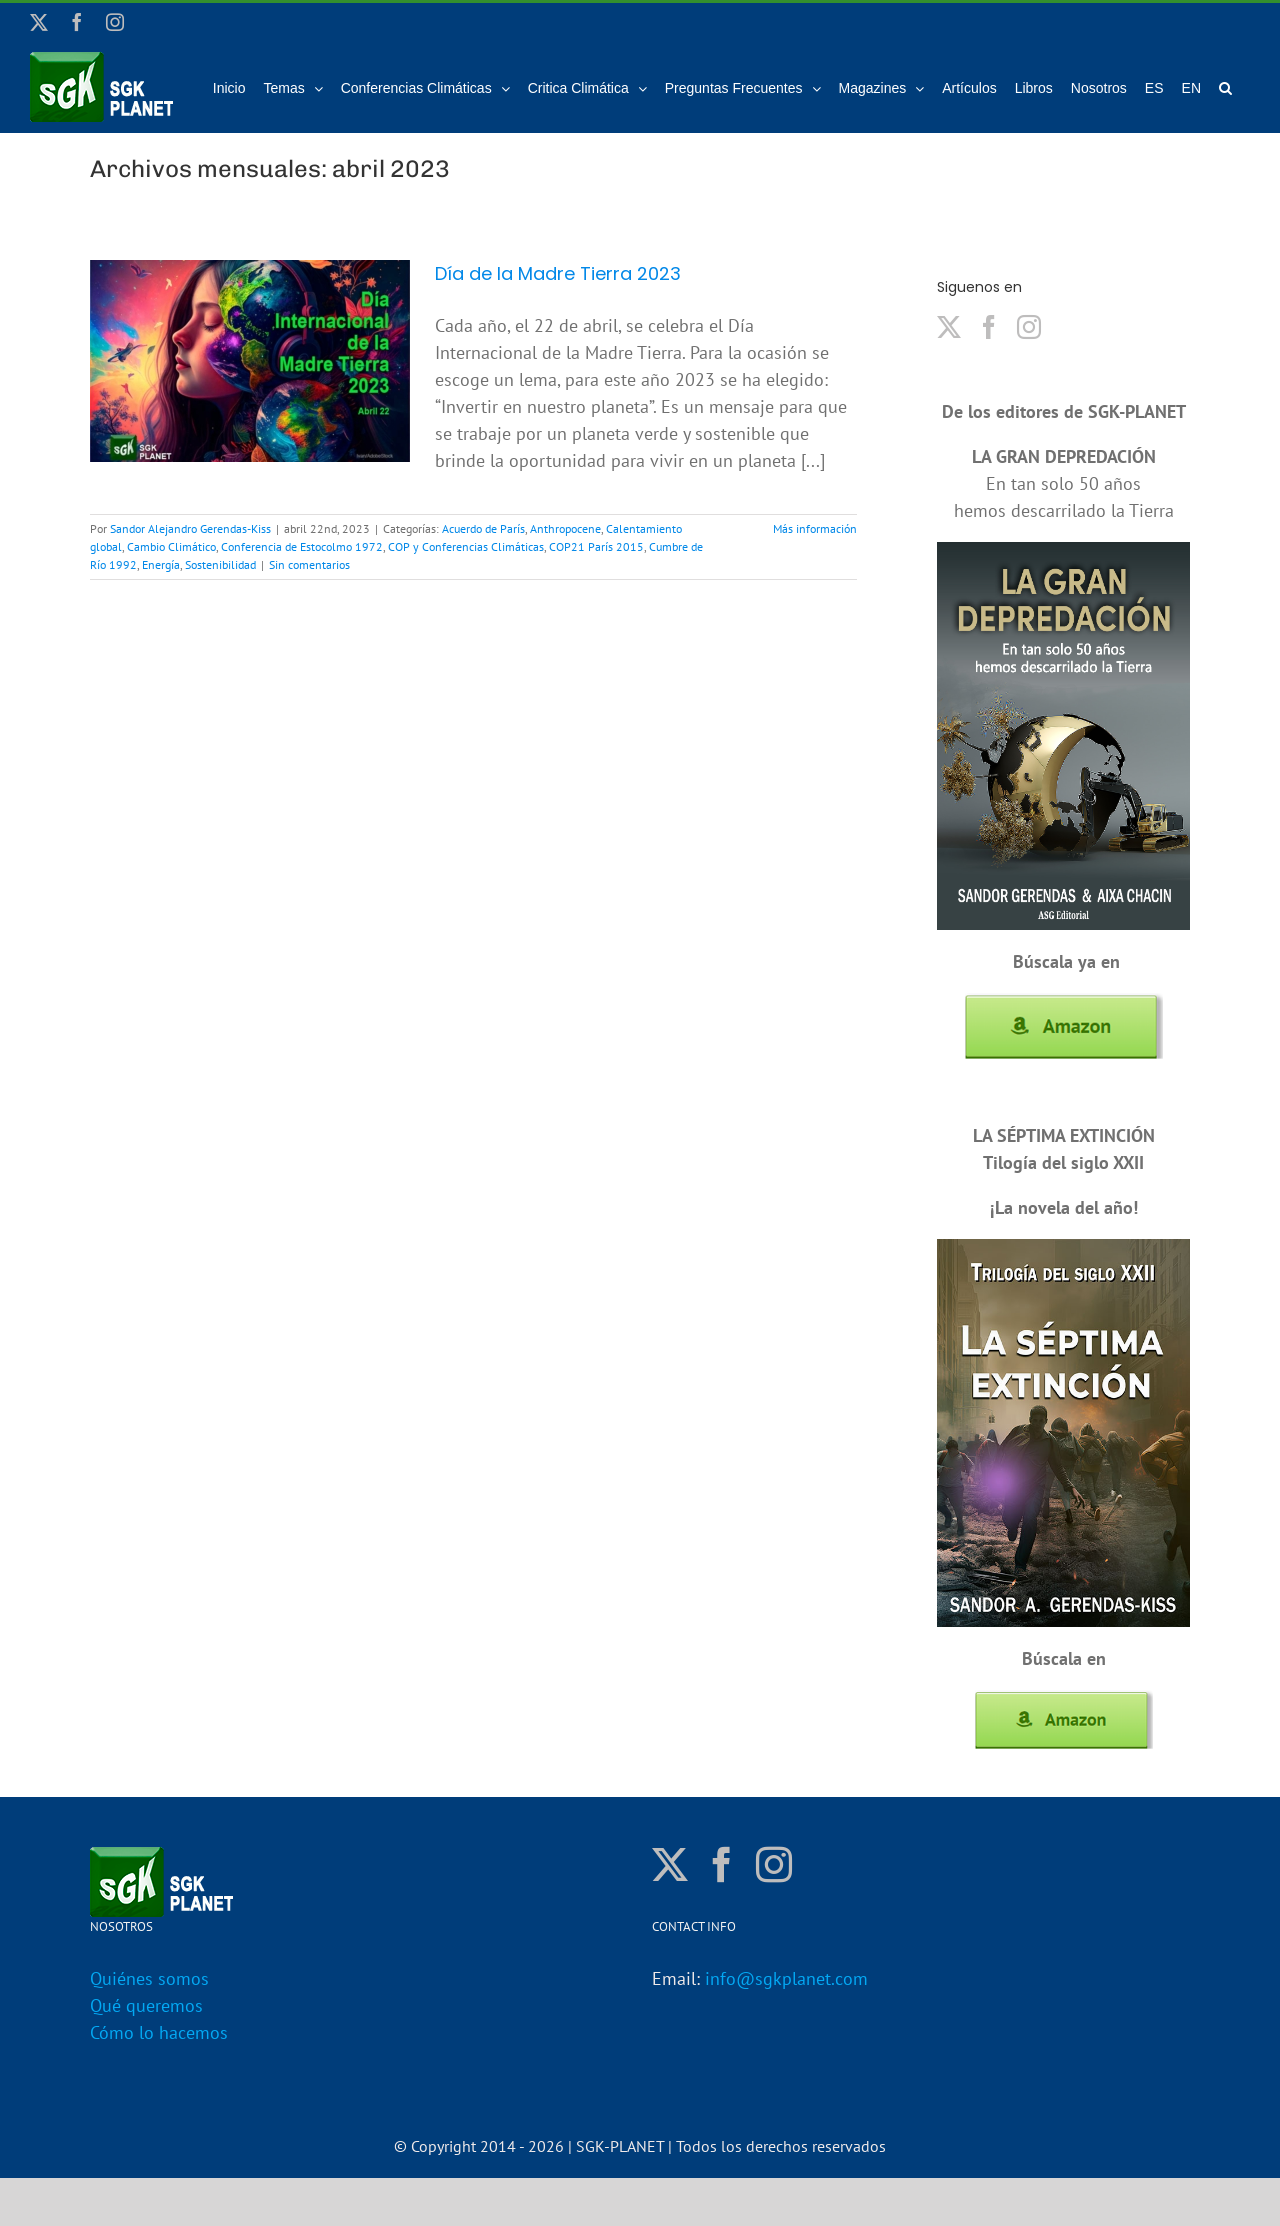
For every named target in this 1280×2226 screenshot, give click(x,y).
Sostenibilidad (220, 564)
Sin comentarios (309, 564)
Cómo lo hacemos (159, 2032)
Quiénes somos (149, 1978)
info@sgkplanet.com (786, 1978)
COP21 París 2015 (596, 546)
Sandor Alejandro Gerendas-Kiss (190, 528)
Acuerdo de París (483, 528)
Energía (161, 564)
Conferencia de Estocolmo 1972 (302, 546)
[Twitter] (949, 327)
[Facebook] (989, 327)
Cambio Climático (171, 546)
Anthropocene (565, 528)
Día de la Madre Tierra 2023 (558, 273)
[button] (1225, 87)
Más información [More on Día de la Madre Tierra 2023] (815, 528)
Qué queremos (146, 2005)
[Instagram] (1029, 327)
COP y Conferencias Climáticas (466, 546)
